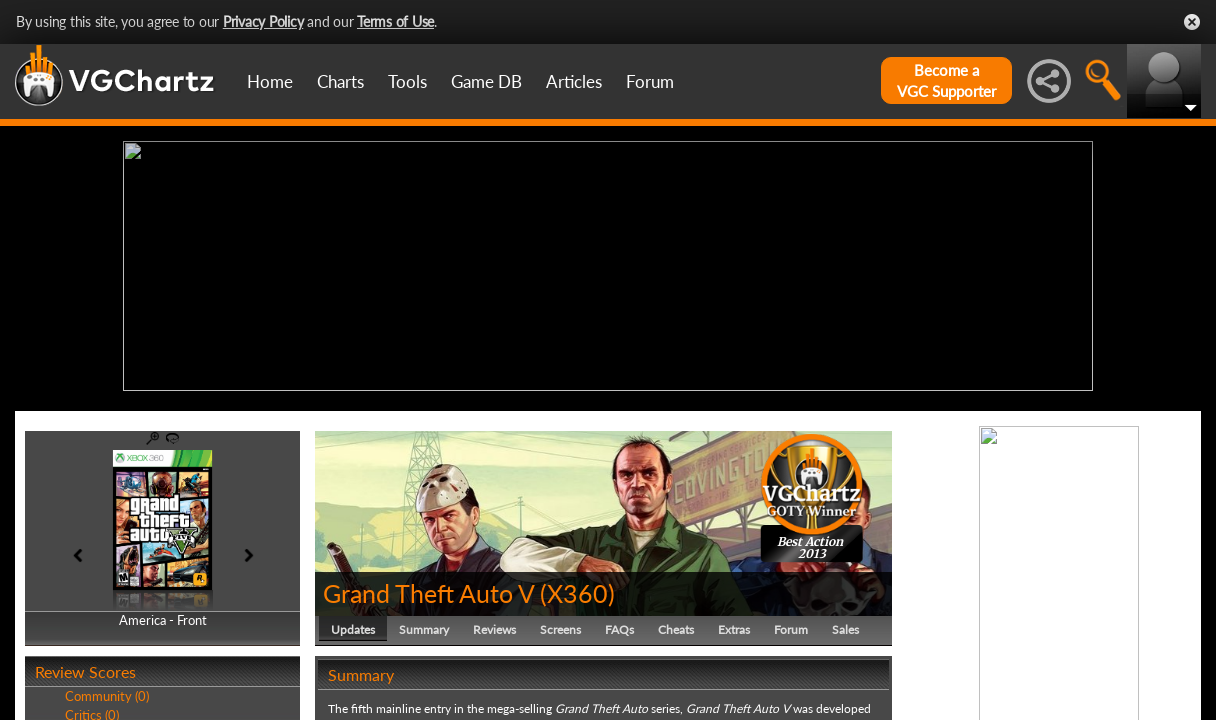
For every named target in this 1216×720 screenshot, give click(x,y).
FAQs (619, 624)
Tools (407, 81)
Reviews (494, 624)
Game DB (486, 81)
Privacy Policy (263, 21)
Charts (340, 81)
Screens (560, 624)
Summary (424, 624)
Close (1192, 22)
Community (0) (107, 692)
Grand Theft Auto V (428, 588)
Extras (734, 624)
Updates (353, 624)
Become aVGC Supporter (946, 80)
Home (270, 81)
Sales (845, 624)
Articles (574, 81)
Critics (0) (92, 710)
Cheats (676, 624)
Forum (650, 81)
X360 (577, 588)
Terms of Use (395, 21)
